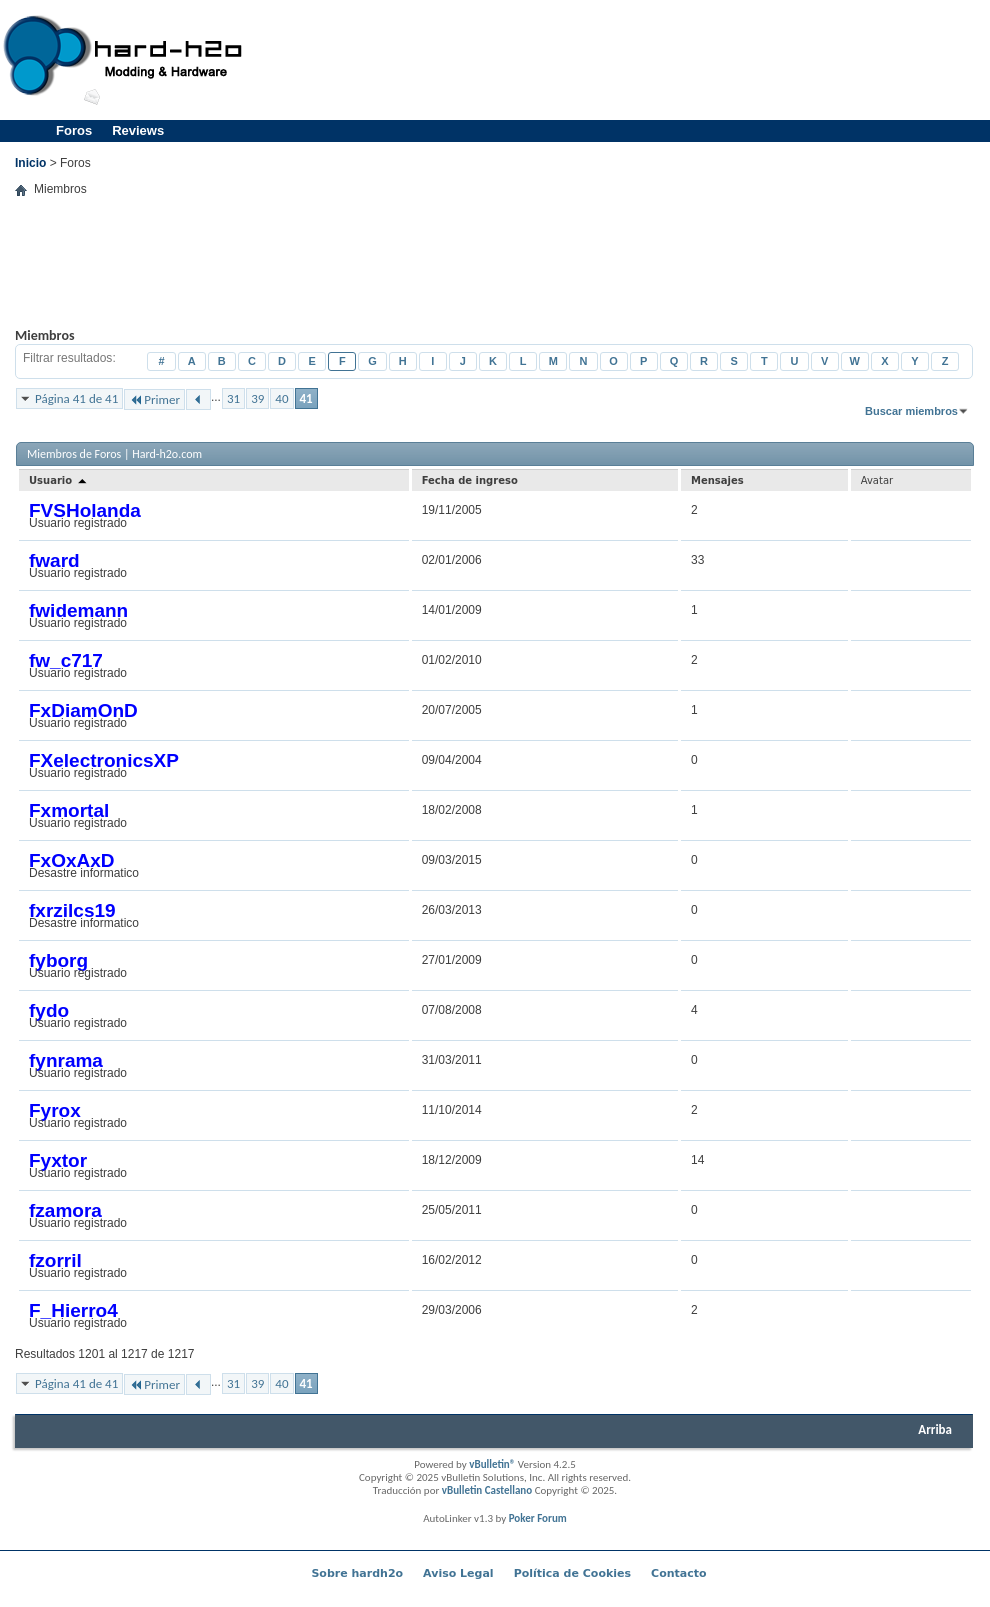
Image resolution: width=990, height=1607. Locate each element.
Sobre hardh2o (357, 1573)
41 (306, 398)
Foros (74, 130)
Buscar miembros (911, 411)
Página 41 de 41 (76, 398)
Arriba (935, 1429)
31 (233, 398)
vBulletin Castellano (487, 1490)
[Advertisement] (494, 277)
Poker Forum (538, 1518)
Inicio (30, 163)
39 (257, 398)
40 (281, 398)
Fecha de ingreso (470, 480)
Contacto (678, 1573)
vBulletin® (492, 1464)
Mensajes (717, 480)
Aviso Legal (458, 1573)
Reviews (138, 130)
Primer (154, 399)
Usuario (59, 480)
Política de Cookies (572, 1573)
